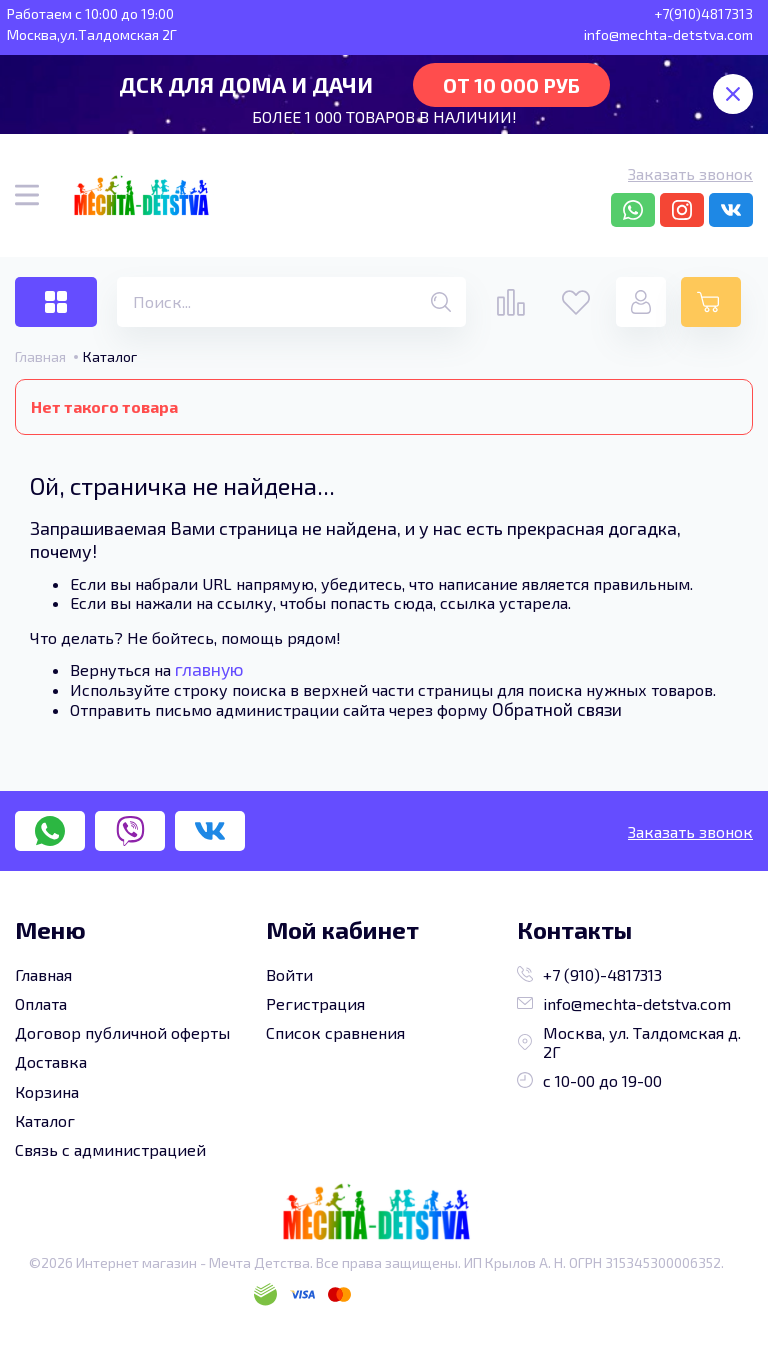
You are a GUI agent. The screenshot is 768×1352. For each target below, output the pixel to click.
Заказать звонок (690, 173)
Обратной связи (557, 709)
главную (209, 669)
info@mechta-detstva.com (624, 1003)
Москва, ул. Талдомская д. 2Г (629, 1042)
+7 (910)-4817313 (589, 974)
